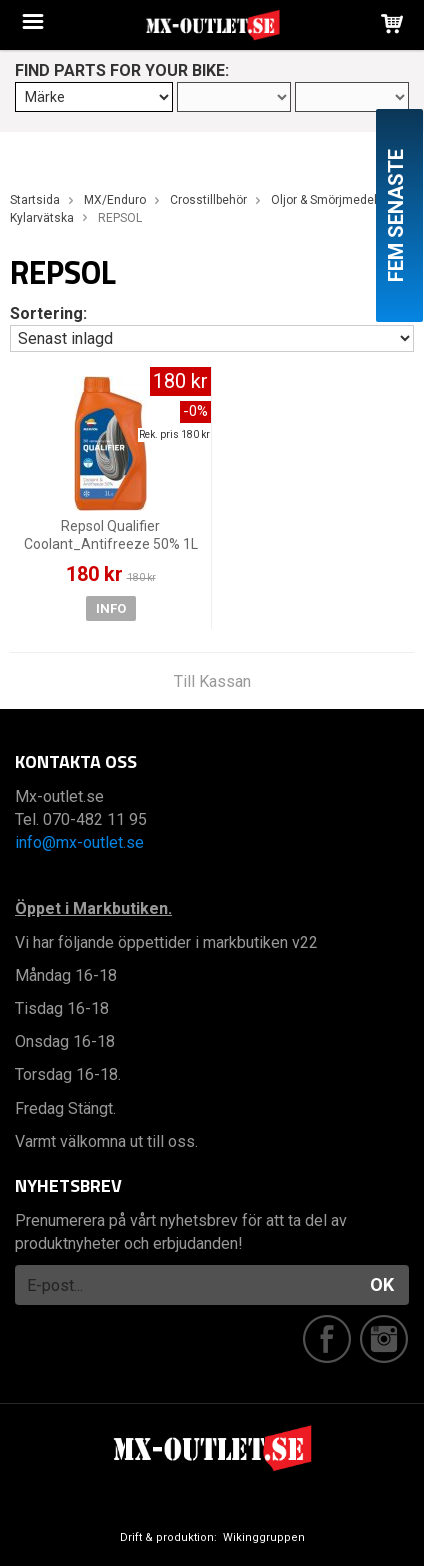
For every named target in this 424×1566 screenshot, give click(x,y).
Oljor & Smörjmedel (324, 200)
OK (382, 1284)
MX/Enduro (115, 200)
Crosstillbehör (208, 200)
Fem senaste (396, 215)
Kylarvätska (42, 218)
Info (111, 608)
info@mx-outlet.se (79, 842)
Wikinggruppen (264, 1537)
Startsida (35, 200)
